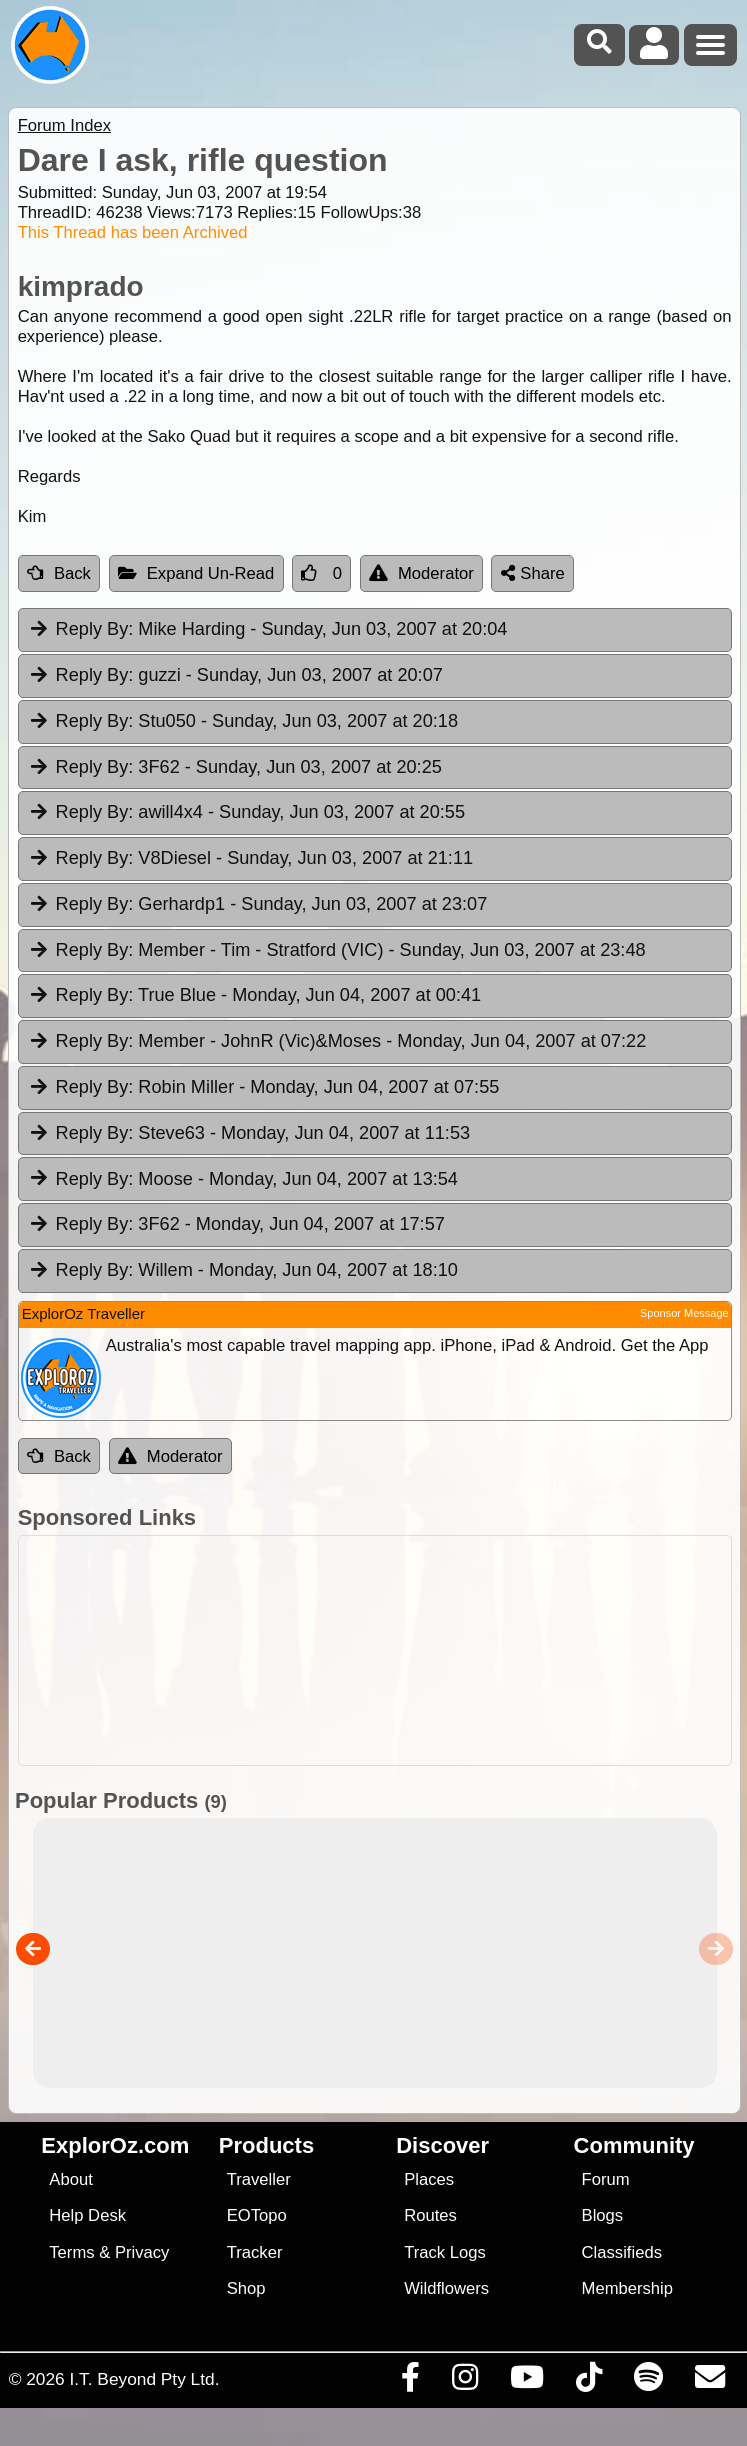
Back (59, 573)
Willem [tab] (243, 1271)
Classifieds (622, 2252)
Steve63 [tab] (249, 1134)
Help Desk (87, 2215)
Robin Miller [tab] (264, 1088)
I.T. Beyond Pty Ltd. (144, 2379)
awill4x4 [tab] (246, 813)
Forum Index (64, 125)
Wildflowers (446, 2288)
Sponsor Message (684, 1313)
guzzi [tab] (235, 676)
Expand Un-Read (196, 573)
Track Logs (445, 2252)
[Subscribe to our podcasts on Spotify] (648, 2382)
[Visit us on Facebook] (410, 2382)
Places (429, 2179)
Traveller (259, 2179)
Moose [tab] (243, 1180)
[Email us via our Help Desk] (709, 2382)
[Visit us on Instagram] (464, 2382)
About (70, 2179)
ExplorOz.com (115, 2145)
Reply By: (95, 629)
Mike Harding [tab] (268, 630)
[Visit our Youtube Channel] (526, 2382)
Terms (71, 2252)
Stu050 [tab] (243, 722)
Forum (606, 2179)
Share (533, 573)
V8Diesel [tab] (250, 859)
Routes (430, 2215)
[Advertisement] (384, 1650)
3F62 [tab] (235, 768)
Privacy (142, 2252)
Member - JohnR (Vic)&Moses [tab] (337, 1042)
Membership (627, 2288)
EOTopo (257, 2215)
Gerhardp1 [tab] (258, 905)
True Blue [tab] (255, 996)
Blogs (603, 2215)
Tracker (255, 2252)
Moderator (421, 573)
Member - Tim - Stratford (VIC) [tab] (337, 951)
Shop (246, 2288)
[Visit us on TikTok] (588, 2382)
